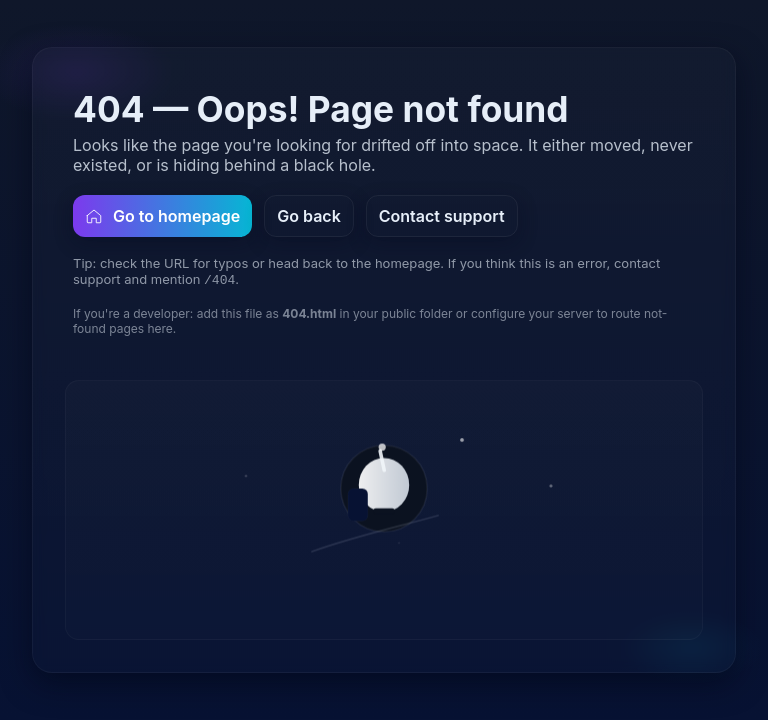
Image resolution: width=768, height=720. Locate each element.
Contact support (442, 216)
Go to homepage (162, 216)
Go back (309, 216)
